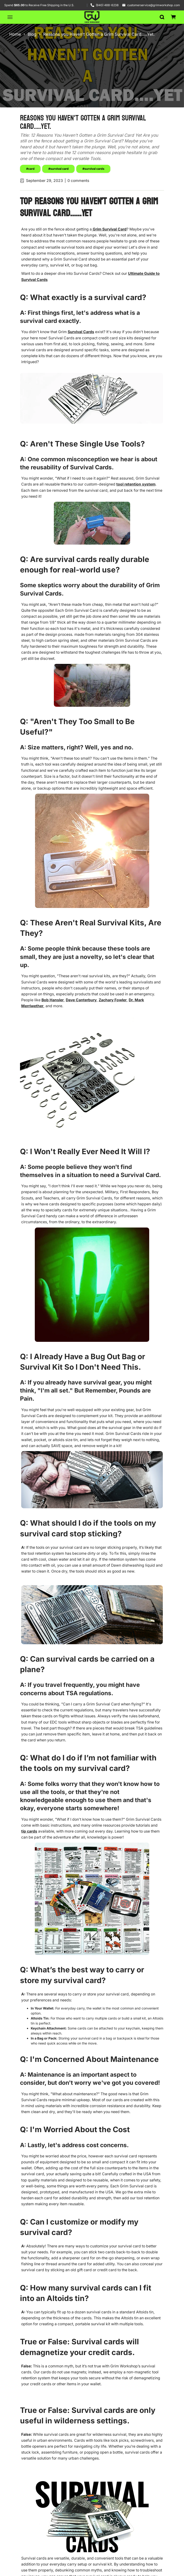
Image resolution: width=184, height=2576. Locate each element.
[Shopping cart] (173, 17)
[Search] (162, 17)
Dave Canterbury (81, 1000)
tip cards (29, 1831)
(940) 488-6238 (107, 5)
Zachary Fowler (113, 1000)
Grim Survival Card (109, 229)
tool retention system (135, 484)
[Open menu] (10, 17)
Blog (32, 34)
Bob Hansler (52, 1000)
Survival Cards (81, 332)
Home (15, 34)
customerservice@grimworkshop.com (153, 5)
